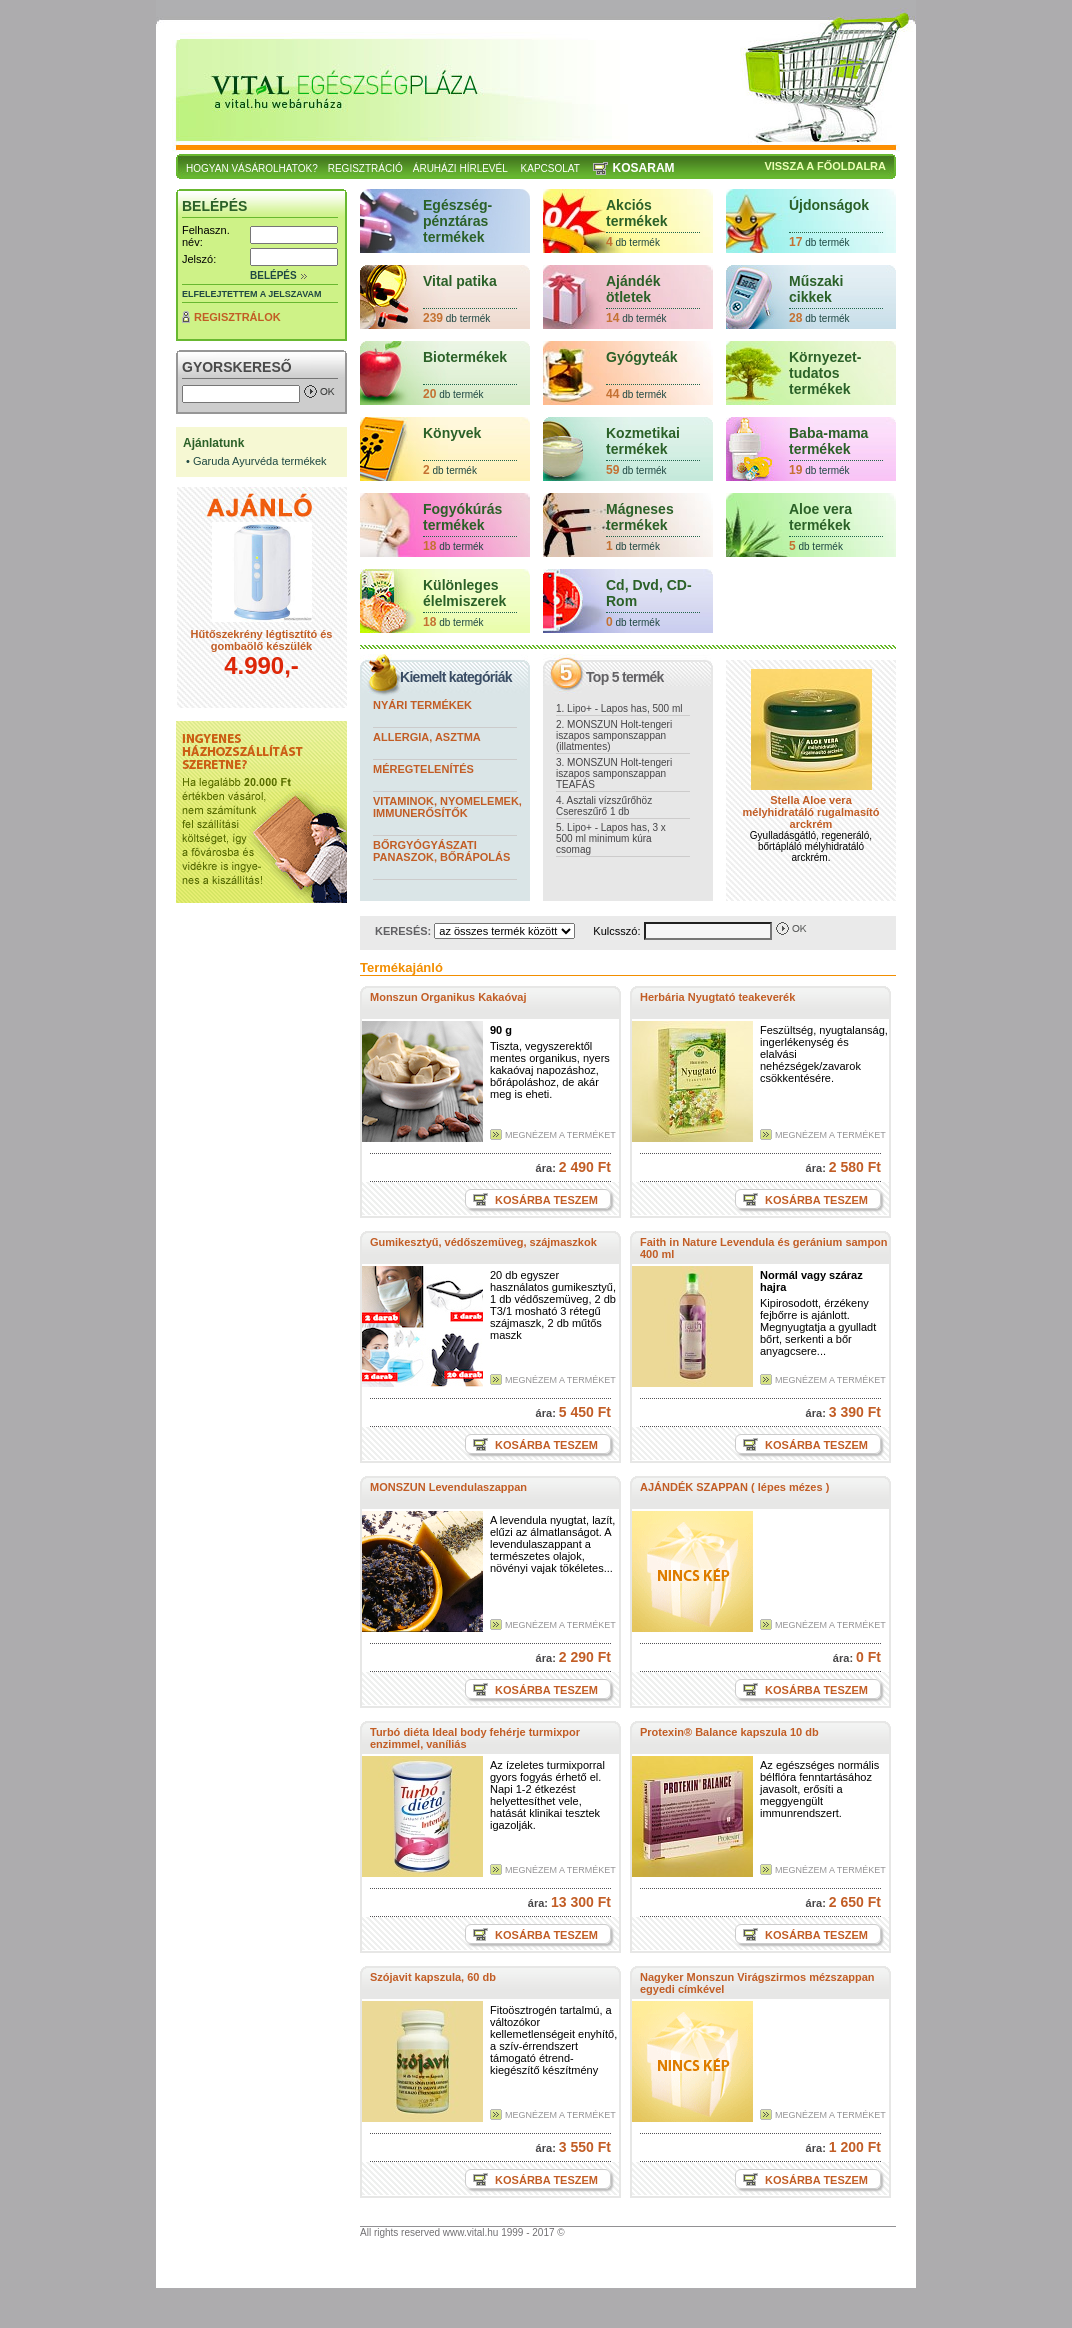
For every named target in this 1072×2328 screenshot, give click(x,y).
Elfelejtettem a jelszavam (252, 294)
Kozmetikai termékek (643, 441)
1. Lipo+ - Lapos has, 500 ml (619, 708)
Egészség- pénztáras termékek (457, 221)
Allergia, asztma (427, 737)
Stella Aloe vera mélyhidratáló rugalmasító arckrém (811, 812)
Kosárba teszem (545, 1200)
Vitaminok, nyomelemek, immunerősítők (447, 807)
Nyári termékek (422, 705)
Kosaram (644, 168)
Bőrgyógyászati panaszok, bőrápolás (441, 851)
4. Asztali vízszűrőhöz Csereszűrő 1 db (604, 806)
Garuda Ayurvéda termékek (260, 461)
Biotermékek (465, 357)
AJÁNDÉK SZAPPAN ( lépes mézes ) (734, 1487)
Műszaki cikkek (816, 289)
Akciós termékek (637, 213)
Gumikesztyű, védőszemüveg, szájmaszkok (483, 1242)
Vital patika (460, 281)
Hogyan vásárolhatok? (252, 168)
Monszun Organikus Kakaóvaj (448, 997)
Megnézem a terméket (560, 1135)
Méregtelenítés (423, 769)
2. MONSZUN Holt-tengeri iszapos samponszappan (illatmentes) (614, 735)
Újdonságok (829, 205)
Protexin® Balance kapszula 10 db (729, 1732)
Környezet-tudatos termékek (825, 373)
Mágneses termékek (640, 517)
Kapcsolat (550, 168)
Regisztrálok (237, 317)
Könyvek (452, 433)
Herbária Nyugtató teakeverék (717, 997)
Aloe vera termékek (820, 517)
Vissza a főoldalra (825, 166)
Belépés (273, 275)
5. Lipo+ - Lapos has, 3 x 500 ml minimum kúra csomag (611, 838)
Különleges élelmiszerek (464, 593)
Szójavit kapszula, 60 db (433, 1977)
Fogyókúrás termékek (462, 517)
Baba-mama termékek (828, 441)
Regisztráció (365, 168)
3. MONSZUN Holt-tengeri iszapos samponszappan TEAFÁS (614, 773)
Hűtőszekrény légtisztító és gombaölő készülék (262, 640)
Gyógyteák (642, 357)
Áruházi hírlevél (460, 168)
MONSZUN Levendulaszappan (448, 1487)
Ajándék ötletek (633, 289)
